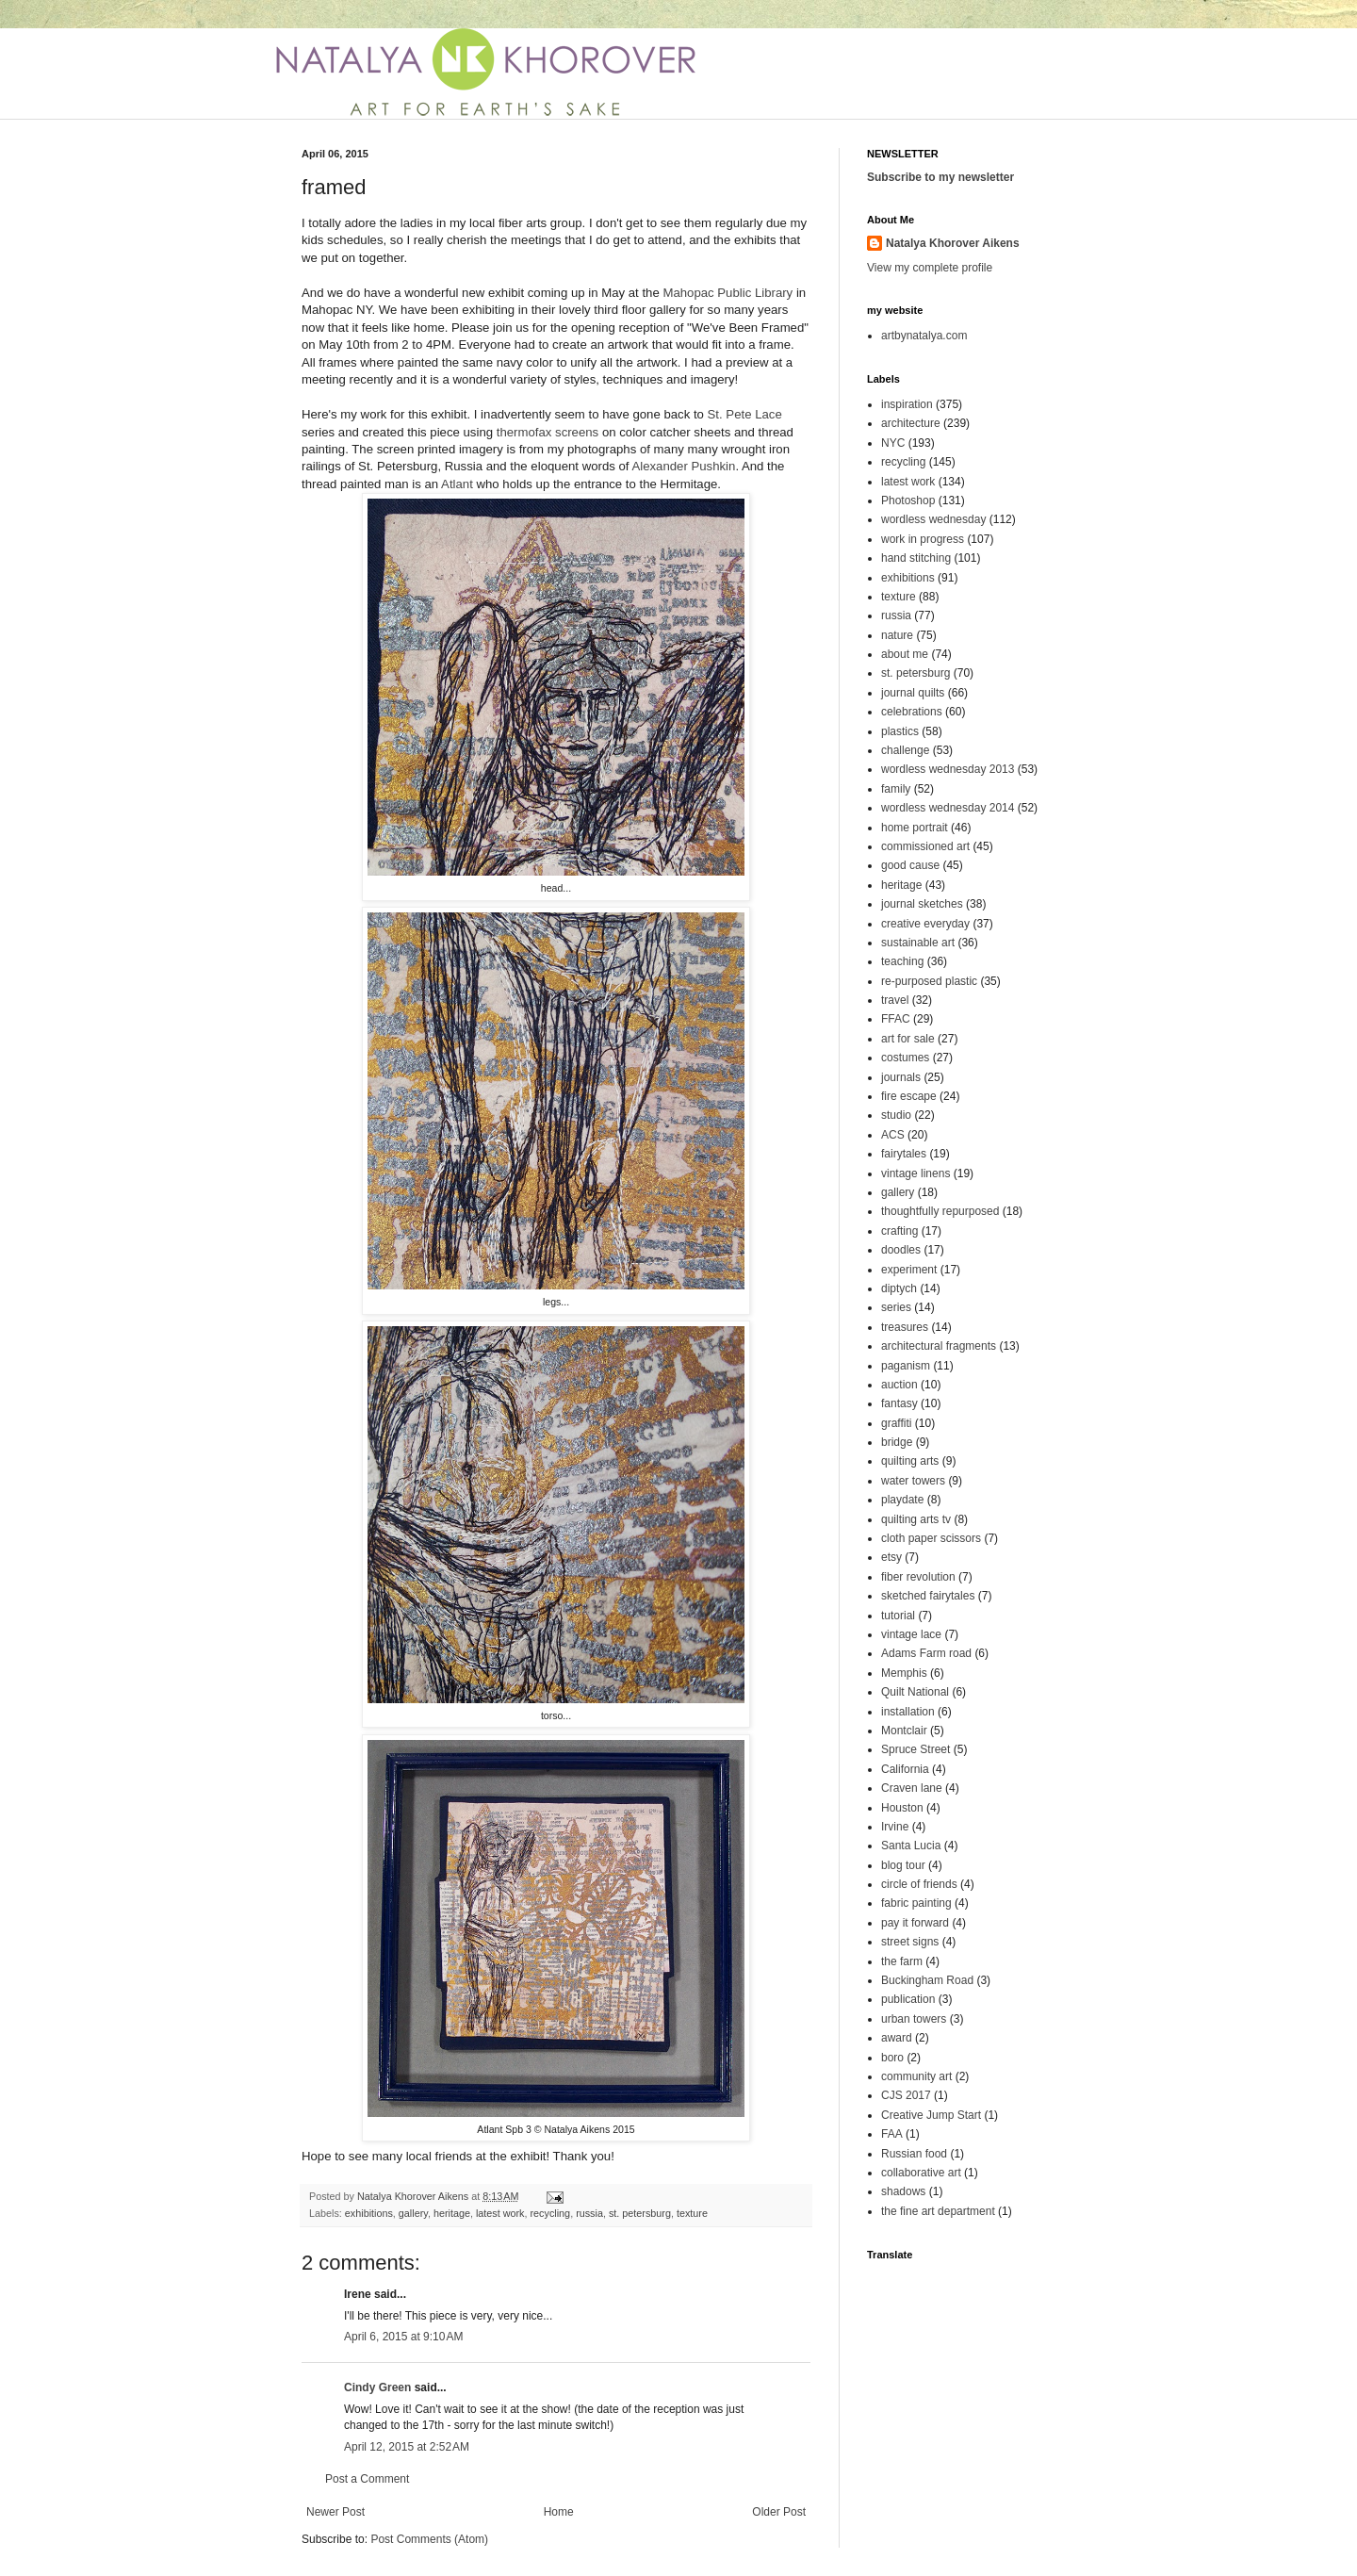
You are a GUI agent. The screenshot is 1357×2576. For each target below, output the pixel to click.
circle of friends (919, 1884)
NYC (893, 443)
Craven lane (911, 1788)
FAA (892, 2134)
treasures (904, 1327)
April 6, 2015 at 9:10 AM (403, 2336)
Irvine (894, 1826)
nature (897, 635)
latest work (500, 2213)
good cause (910, 865)
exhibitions (369, 2213)
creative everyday (925, 923)
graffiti (896, 1423)
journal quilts (912, 692)
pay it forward (915, 1922)
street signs (910, 1941)
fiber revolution (918, 1576)
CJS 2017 (906, 2095)
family (895, 789)
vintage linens (915, 1173)
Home (559, 2512)
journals (901, 1077)
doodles (901, 1249)
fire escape (909, 1096)
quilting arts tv (916, 1519)
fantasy (899, 1403)
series (896, 1307)
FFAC (895, 1018)
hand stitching (916, 558)
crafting (899, 1231)
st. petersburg (640, 2213)
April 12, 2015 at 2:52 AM (406, 2446)
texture (692, 2213)
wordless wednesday (933, 519)
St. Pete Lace (745, 414)
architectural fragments (938, 1346)
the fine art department (938, 2211)
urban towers (913, 2019)
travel (894, 1000)
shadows (903, 2191)
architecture (910, 423)
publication (908, 1999)
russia (589, 2213)
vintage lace (911, 1634)
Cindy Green (377, 2387)
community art (916, 2076)
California (905, 1769)
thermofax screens (547, 432)
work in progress (922, 539)
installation (908, 1711)
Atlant (457, 484)
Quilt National (915, 1691)
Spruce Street (915, 1749)
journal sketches (922, 904)
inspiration (907, 404)
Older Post (779, 2512)
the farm (902, 1961)
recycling (551, 2213)
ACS (893, 1134)
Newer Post (335, 2512)
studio (896, 1115)
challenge (905, 750)
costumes (905, 1057)
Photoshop (908, 500)
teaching (902, 961)
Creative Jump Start (931, 2115)
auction (899, 1384)
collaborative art (921, 2172)
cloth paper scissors (931, 1538)
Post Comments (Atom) (429, 2539)
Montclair (904, 1730)
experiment (909, 1269)
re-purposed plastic (929, 981)
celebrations (911, 711)
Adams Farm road (926, 1653)
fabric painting (916, 1903)
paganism (905, 1365)
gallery (413, 2213)
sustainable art (918, 942)
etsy (891, 1557)
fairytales (903, 1153)
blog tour (903, 1865)
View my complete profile (929, 267)
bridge (896, 1442)
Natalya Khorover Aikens (953, 243)
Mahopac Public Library (727, 293)
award (896, 2037)
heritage (451, 2213)
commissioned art (925, 846)
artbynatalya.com (924, 335)
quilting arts (910, 1461)
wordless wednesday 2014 (947, 807)
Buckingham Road (927, 1980)
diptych (899, 1288)
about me (904, 654)
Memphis (904, 1673)
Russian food (914, 2153)
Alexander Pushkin (683, 466)
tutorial (898, 1615)
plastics (900, 731)
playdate (902, 1499)
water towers (913, 1480)
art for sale (908, 1038)
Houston (902, 1807)
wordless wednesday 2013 (947, 769)
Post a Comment (367, 2479)
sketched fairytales (927, 1595)
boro (892, 2057)
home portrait (914, 827)
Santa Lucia (910, 1845)
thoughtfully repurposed (940, 1211)
